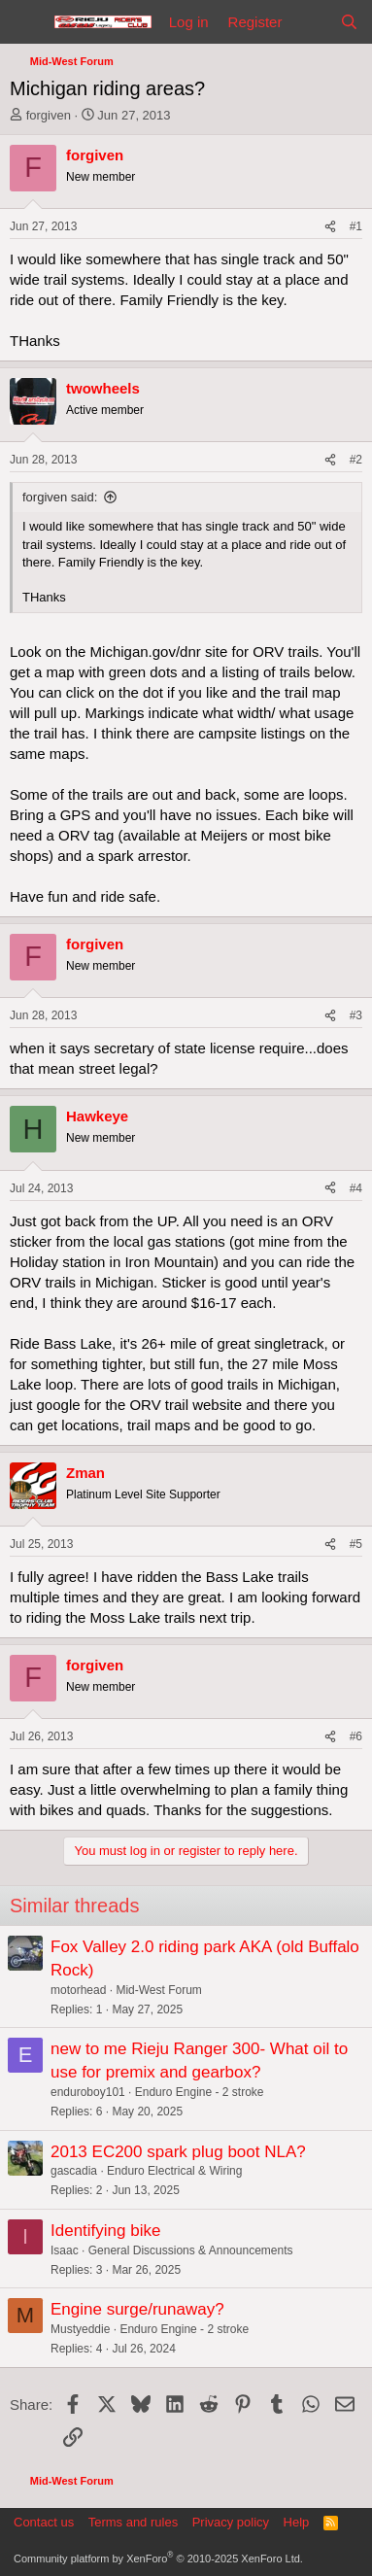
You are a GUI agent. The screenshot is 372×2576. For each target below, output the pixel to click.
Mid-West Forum (158, 1990)
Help (297, 2522)
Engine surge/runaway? (137, 2309)
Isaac (65, 2250)
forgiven (48, 115)
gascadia (74, 2171)
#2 (356, 459)
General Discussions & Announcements (190, 2250)
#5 (356, 1544)
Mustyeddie (80, 2329)
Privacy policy (230, 2522)
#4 (356, 1188)
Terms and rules (133, 2522)
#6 (356, 1736)
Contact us (44, 2522)
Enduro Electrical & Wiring (174, 2171)
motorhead (78, 1990)
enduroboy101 (88, 2092)
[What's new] (310, 22)
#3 (356, 1015)
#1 (356, 226)
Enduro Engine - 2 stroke (199, 2092)
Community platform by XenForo (158, 2558)
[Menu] (27, 22)
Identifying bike (105, 2230)
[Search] (349, 22)
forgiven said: (59, 497)
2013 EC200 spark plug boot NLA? (178, 2152)
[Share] (330, 227)
